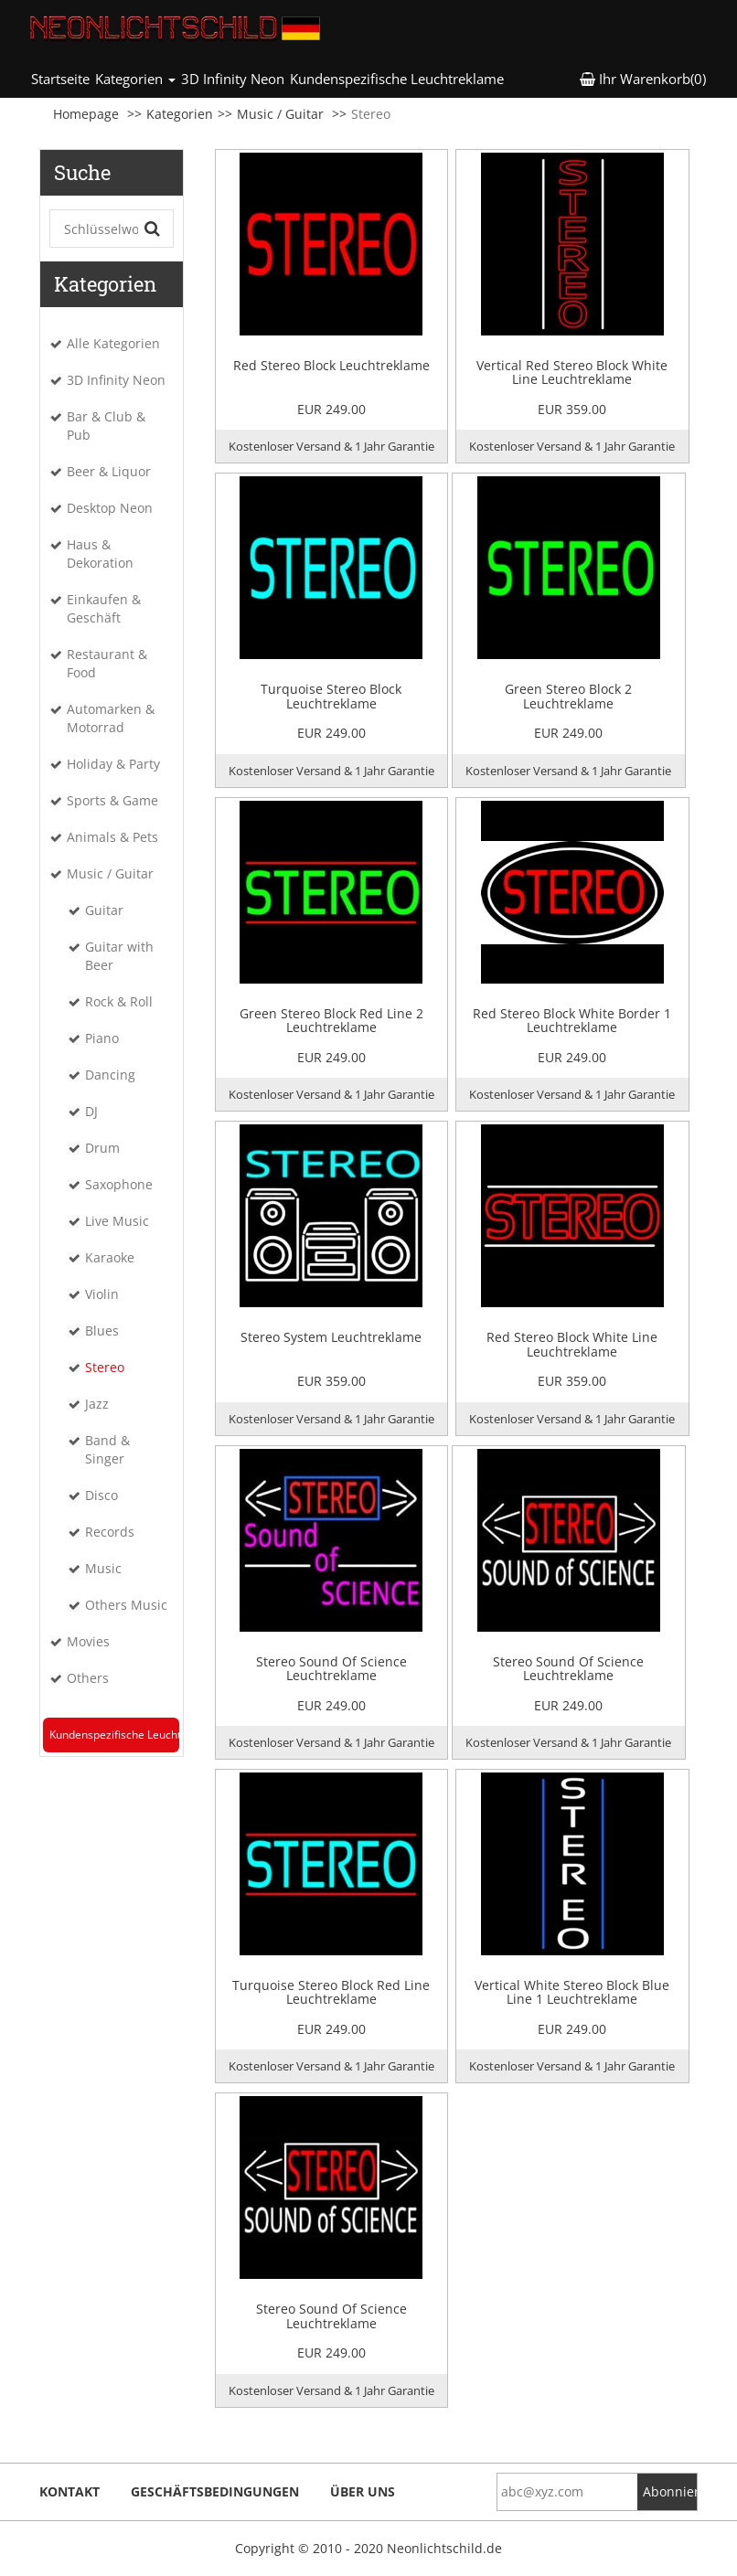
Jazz (97, 1403)
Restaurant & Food (107, 663)
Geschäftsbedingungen (215, 2491)
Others (88, 1678)
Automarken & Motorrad (111, 718)
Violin (102, 1294)
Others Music (126, 1604)
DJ (91, 1111)
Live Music (117, 1220)
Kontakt (69, 2491)
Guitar (104, 910)
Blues (102, 1330)
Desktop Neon (110, 507)
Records (109, 1531)
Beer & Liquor (109, 471)
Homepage (86, 113)
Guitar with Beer (119, 956)
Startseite (61, 78)
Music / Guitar (280, 113)
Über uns (362, 2491)
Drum (102, 1147)
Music (103, 1568)
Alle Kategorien (113, 343)
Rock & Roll (119, 1001)
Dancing (110, 1074)
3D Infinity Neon (232, 78)
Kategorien (179, 113)
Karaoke (109, 1257)
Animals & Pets (112, 837)
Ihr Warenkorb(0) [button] (643, 78)
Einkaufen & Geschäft (104, 608)
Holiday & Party (113, 763)
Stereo (104, 1367)
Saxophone (119, 1184)
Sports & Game (112, 800)
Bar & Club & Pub (106, 425)
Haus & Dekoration (100, 553)
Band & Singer (107, 1449)
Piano (102, 1038)
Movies (88, 1641)
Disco (101, 1495)
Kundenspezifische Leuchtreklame (397, 78)
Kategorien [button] (135, 78)
